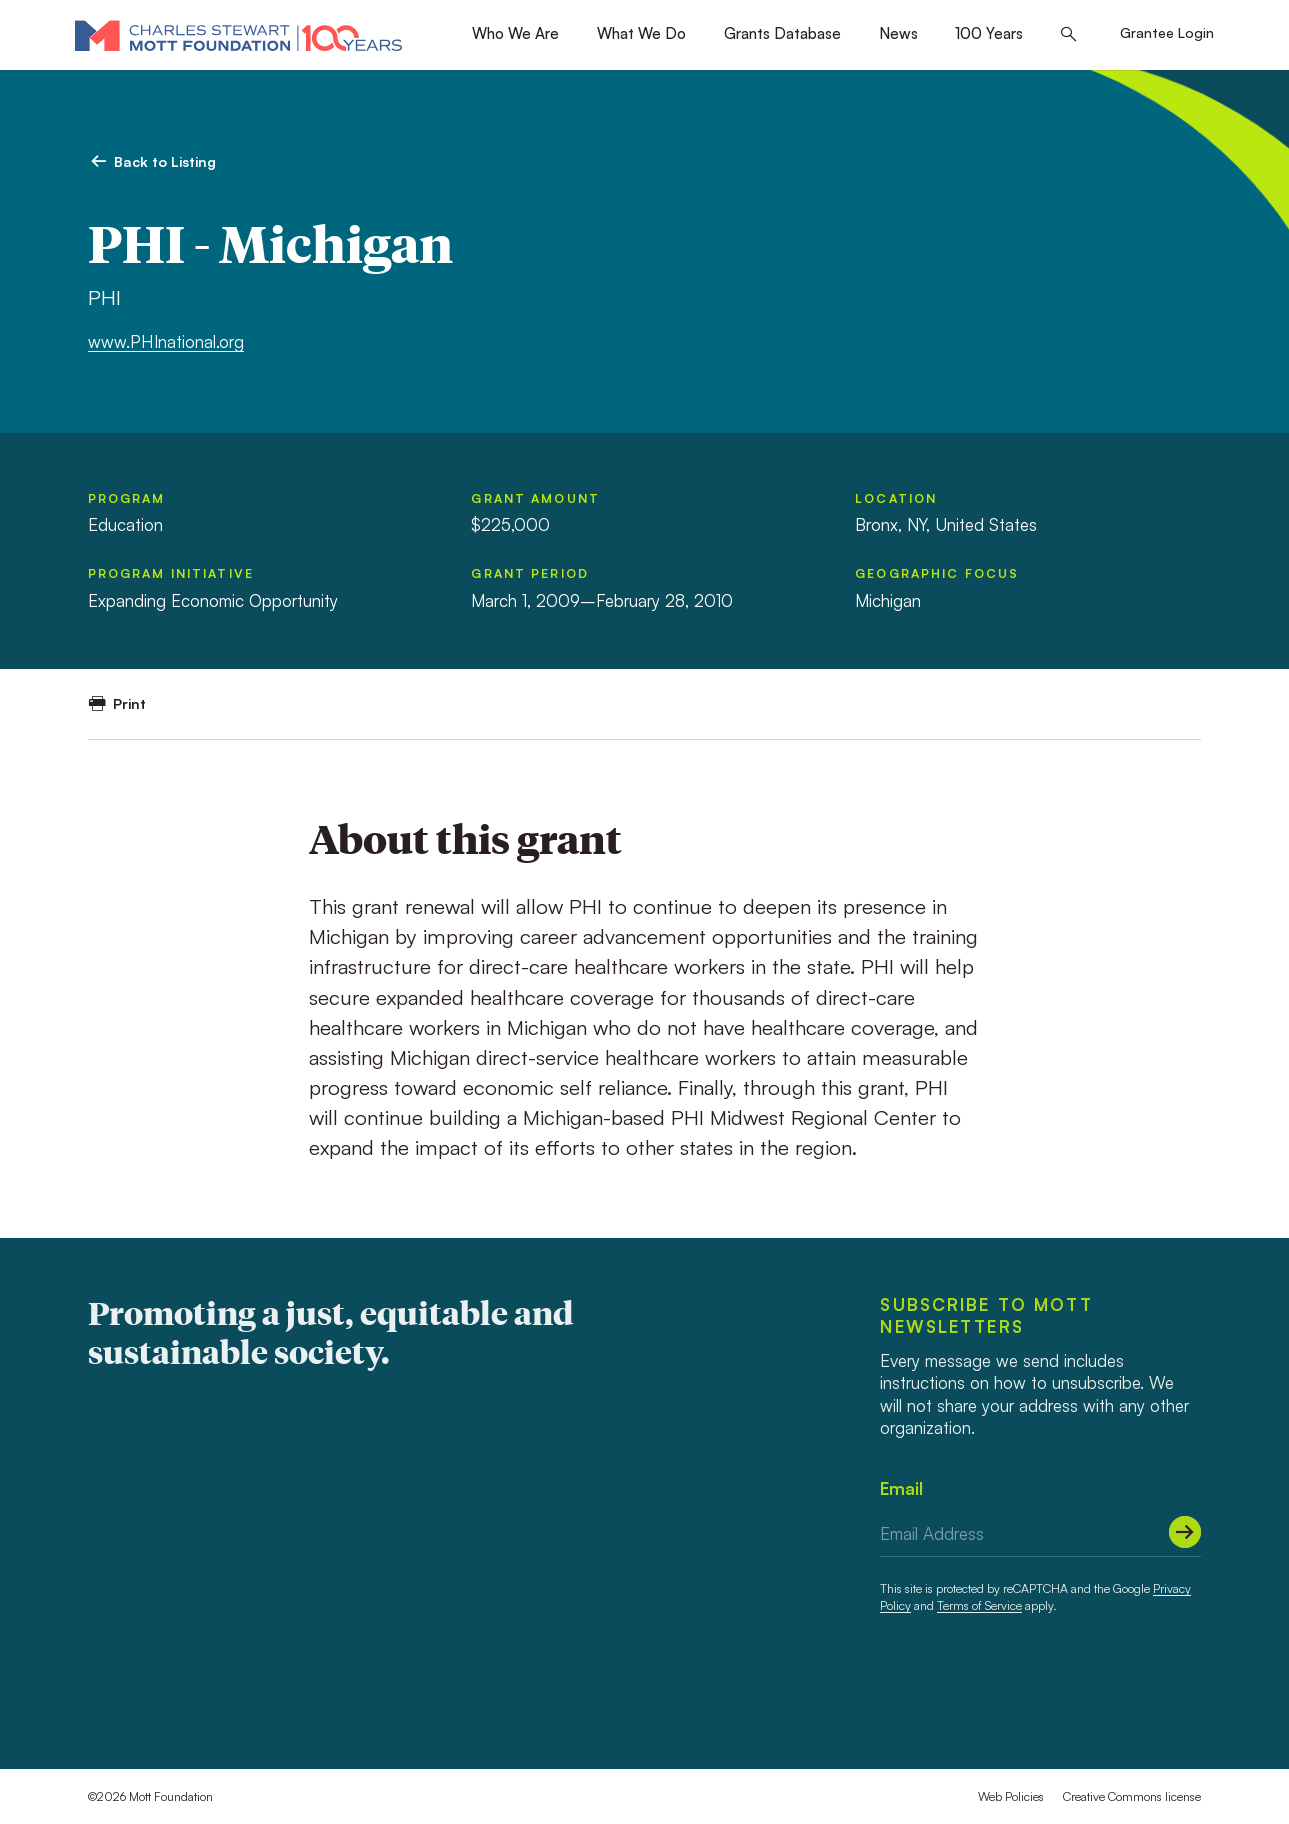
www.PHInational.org (166, 341)
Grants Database (782, 33)
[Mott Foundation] (238, 35)
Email (901, 1488)
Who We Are (515, 33)
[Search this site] (1068, 35)
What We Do (641, 33)
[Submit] (1185, 1532)
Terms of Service (979, 1605)
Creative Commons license (1132, 1796)
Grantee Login (1167, 32)
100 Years (989, 33)
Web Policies (1011, 1796)
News (898, 33)
